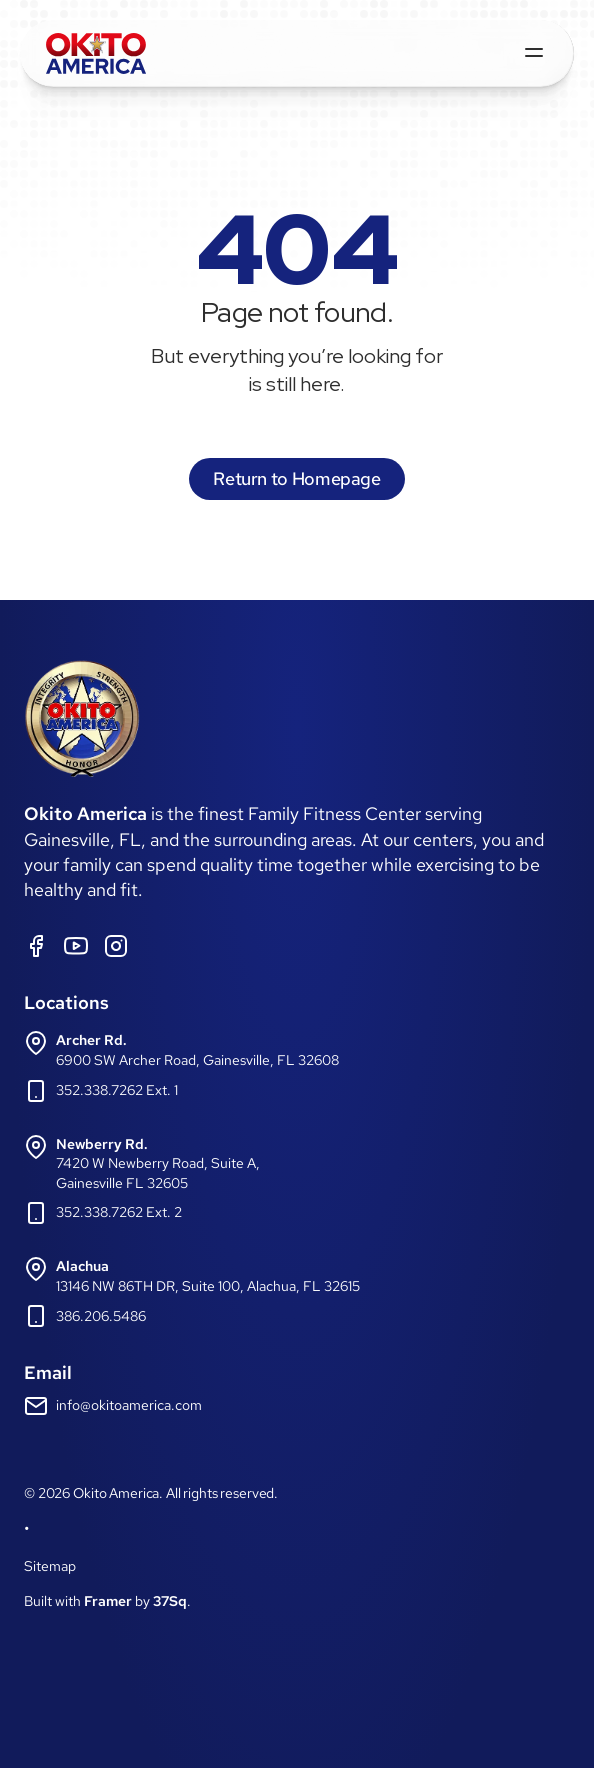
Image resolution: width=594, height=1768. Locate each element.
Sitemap (50, 1566)
